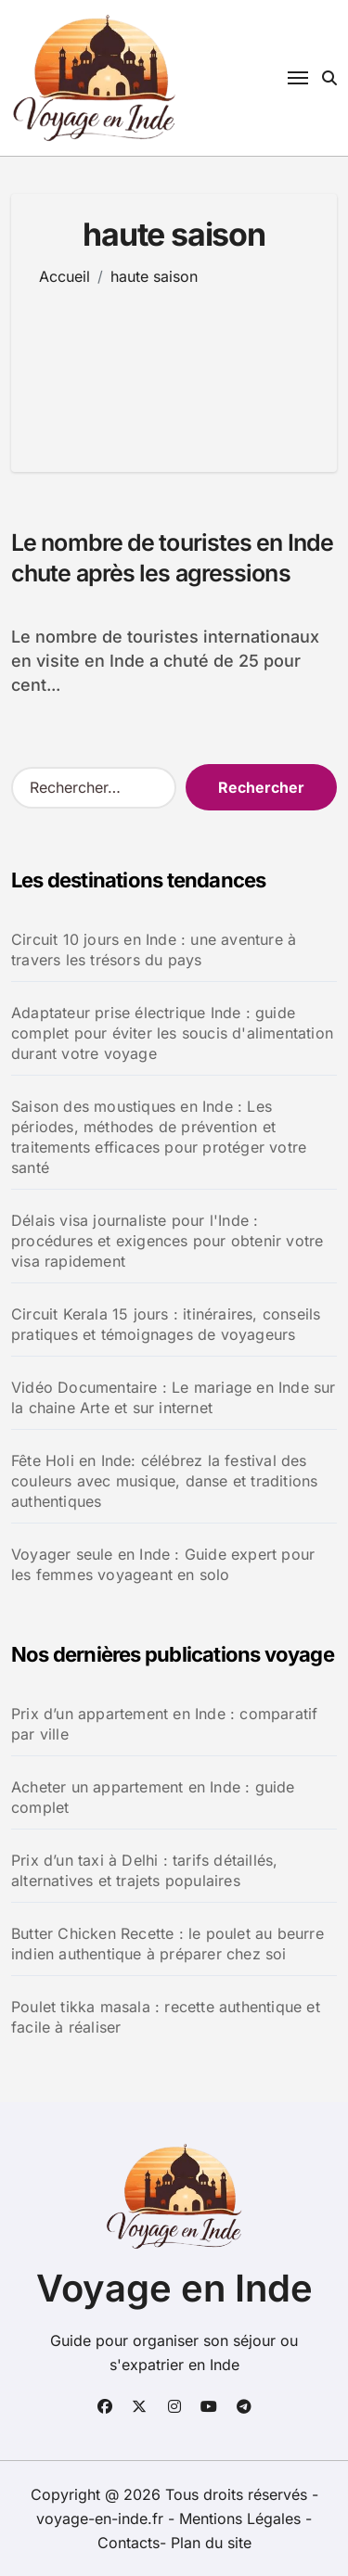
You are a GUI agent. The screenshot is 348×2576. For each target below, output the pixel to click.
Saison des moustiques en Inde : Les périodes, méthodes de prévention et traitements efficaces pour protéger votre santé (158, 1137)
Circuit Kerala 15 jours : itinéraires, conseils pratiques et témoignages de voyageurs (165, 1324)
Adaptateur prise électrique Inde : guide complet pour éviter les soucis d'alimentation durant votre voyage (172, 1033)
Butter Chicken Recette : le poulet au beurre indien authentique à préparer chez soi (167, 1943)
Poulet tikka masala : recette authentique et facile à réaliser (165, 2016)
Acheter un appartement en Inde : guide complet (153, 1797)
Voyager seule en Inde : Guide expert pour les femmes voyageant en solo (163, 1564)
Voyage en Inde (174, 2288)
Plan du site (211, 2542)
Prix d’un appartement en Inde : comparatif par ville (164, 1723)
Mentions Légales (242, 2518)
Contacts (128, 2542)
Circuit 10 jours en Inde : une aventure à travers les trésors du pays (153, 949)
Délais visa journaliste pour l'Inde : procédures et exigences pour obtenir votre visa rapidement (167, 1240)
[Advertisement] (174, 365)
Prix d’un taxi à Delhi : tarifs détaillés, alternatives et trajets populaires (144, 1870)
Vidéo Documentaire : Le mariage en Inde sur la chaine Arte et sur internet (173, 1397)
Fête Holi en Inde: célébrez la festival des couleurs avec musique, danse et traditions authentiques (164, 1481)
